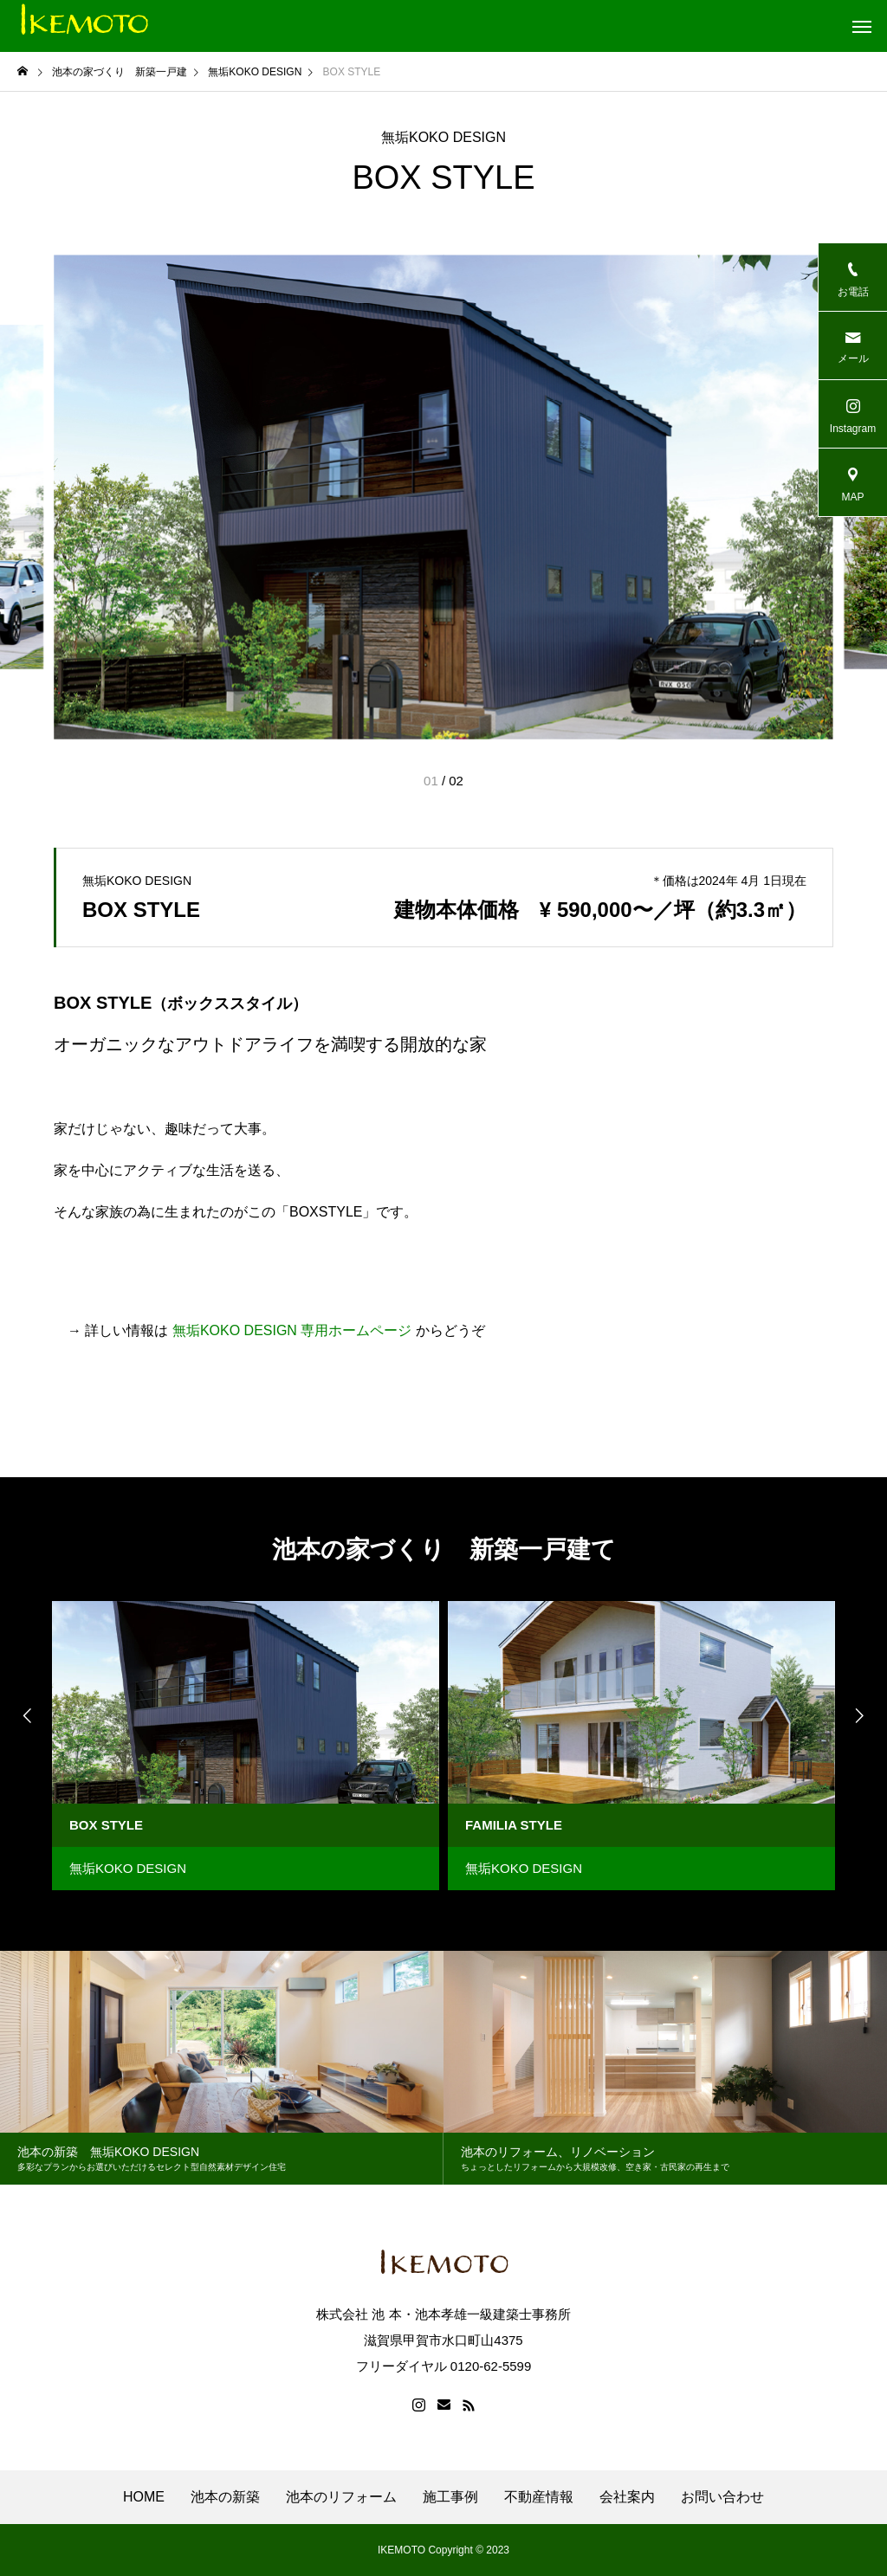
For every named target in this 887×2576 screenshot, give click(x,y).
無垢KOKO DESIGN (443, 138)
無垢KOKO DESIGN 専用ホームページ (291, 1330)
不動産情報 (538, 2497)
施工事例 (450, 2497)
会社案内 (627, 2497)
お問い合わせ (722, 2497)
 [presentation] (861, 1715)
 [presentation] (26, 1715)
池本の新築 (225, 2497)
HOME (144, 2497)
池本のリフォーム (341, 2497)
